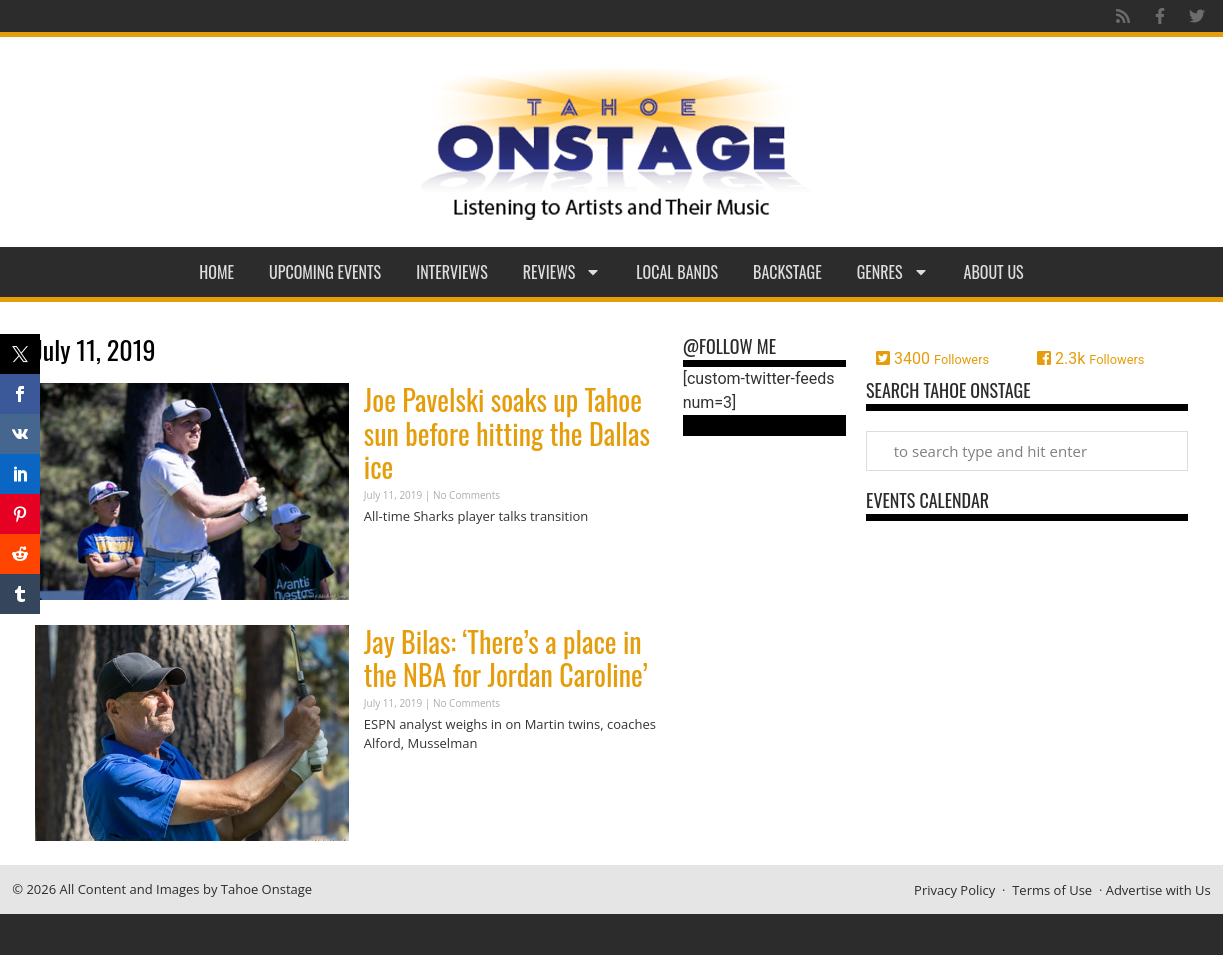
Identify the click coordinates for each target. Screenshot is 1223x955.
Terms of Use (1052, 890)
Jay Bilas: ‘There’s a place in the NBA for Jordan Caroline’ (506, 658)
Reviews (562, 272)
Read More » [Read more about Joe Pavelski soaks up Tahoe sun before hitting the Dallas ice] (399, 554)
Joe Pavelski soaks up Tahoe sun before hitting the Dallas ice (507, 433)
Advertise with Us (1158, 890)
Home (216, 272)
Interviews (452, 272)
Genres (893, 272)
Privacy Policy (954, 890)
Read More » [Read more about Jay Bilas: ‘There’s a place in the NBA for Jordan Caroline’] (399, 782)
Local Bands (677, 272)
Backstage (787, 272)
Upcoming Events (325, 272)
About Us (994, 272)
